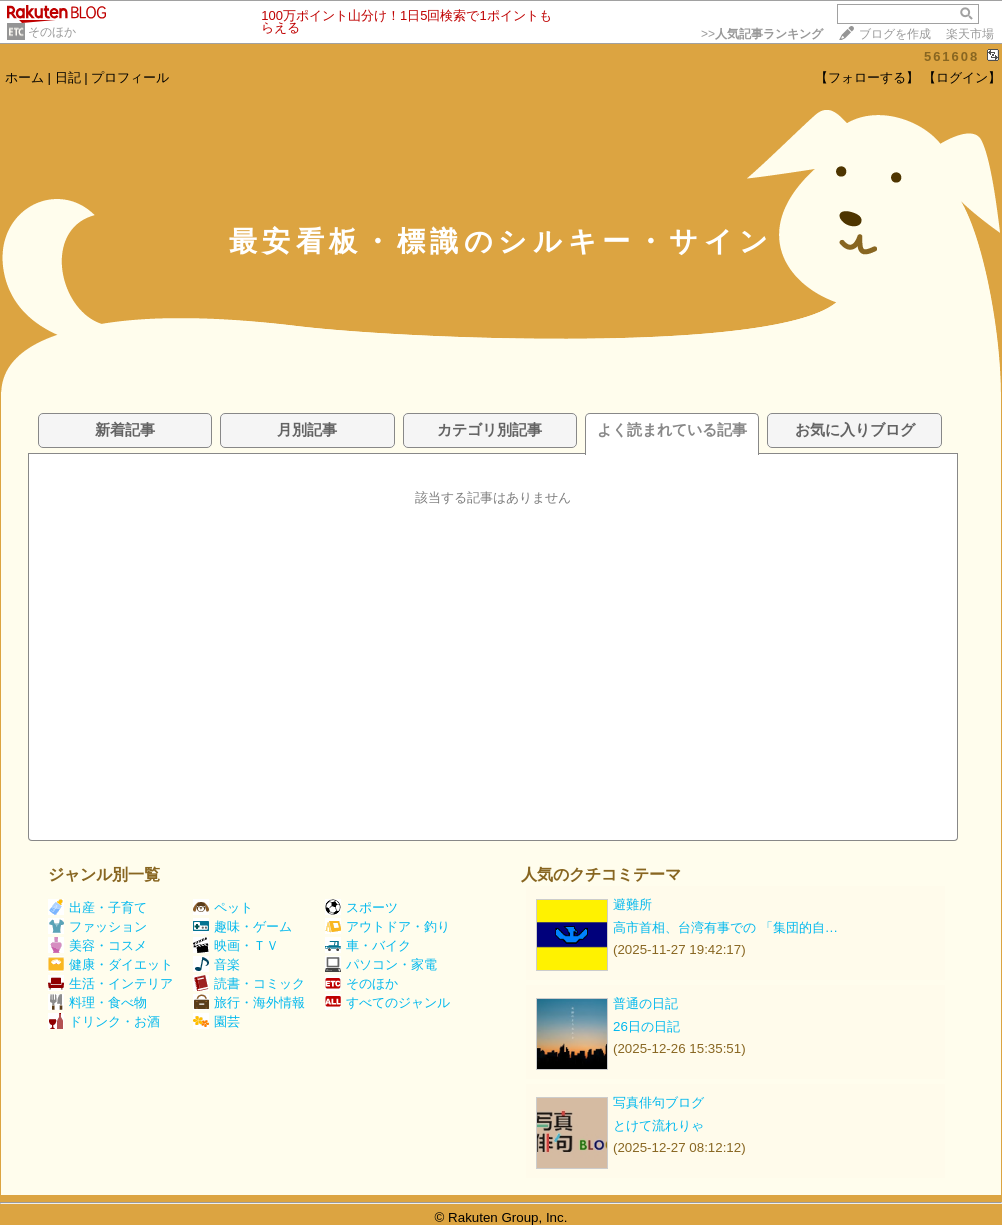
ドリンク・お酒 (104, 1021)
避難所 (632, 904)
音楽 (216, 964)
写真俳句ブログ (658, 1102)
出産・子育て (97, 907)
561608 (951, 56)
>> (762, 34)
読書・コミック (249, 983)
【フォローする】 (867, 77)
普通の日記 (645, 1003)
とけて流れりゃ (658, 1125)
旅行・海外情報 (249, 1002)
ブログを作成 (895, 34)
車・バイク (368, 945)
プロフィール (130, 77)
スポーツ (361, 907)
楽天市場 (970, 34)
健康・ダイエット (110, 964)
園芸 (216, 1021)
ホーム (24, 77)
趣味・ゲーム (242, 926)
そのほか (52, 32)
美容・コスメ (97, 945)
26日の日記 (646, 1026)
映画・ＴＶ (236, 945)
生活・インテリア (110, 983)
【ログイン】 (962, 77)
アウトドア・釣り (387, 926)
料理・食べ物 (97, 1002)
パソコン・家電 (381, 964)
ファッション (97, 926)
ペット (223, 907)
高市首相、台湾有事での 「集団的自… (725, 927)
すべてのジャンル (387, 1002)
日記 (68, 77)
